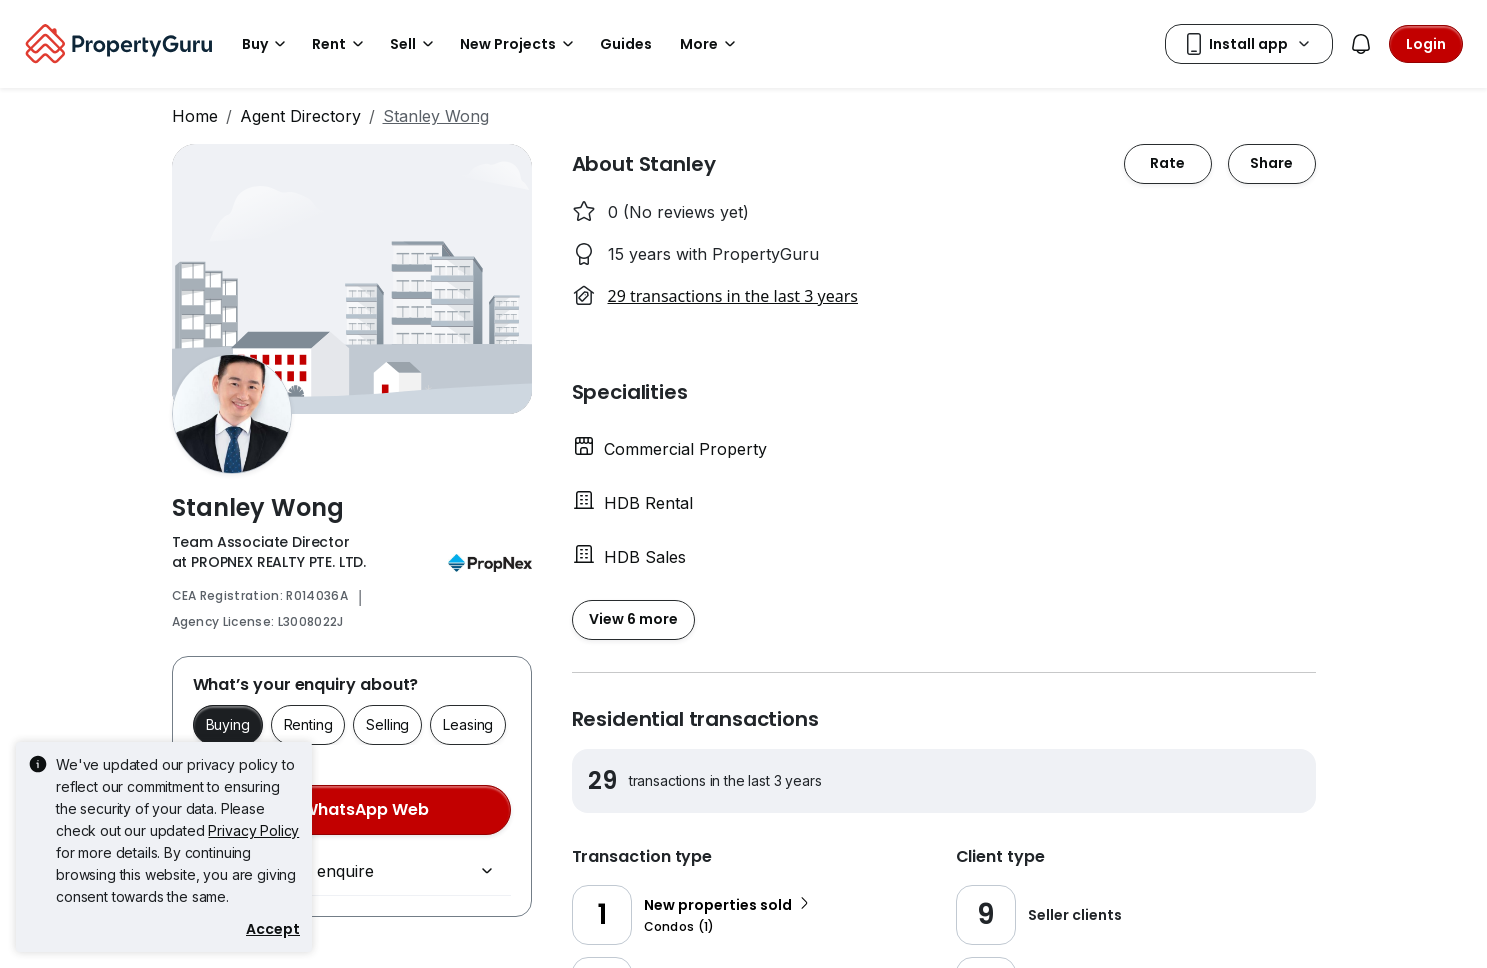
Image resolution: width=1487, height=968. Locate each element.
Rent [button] (341, 44)
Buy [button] (267, 44)
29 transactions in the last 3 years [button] (733, 296)
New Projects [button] (520, 44)
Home (195, 116)
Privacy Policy (253, 830)
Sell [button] (415, 44)
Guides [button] (626, 44)
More (711, 44)
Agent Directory (300, 116)
